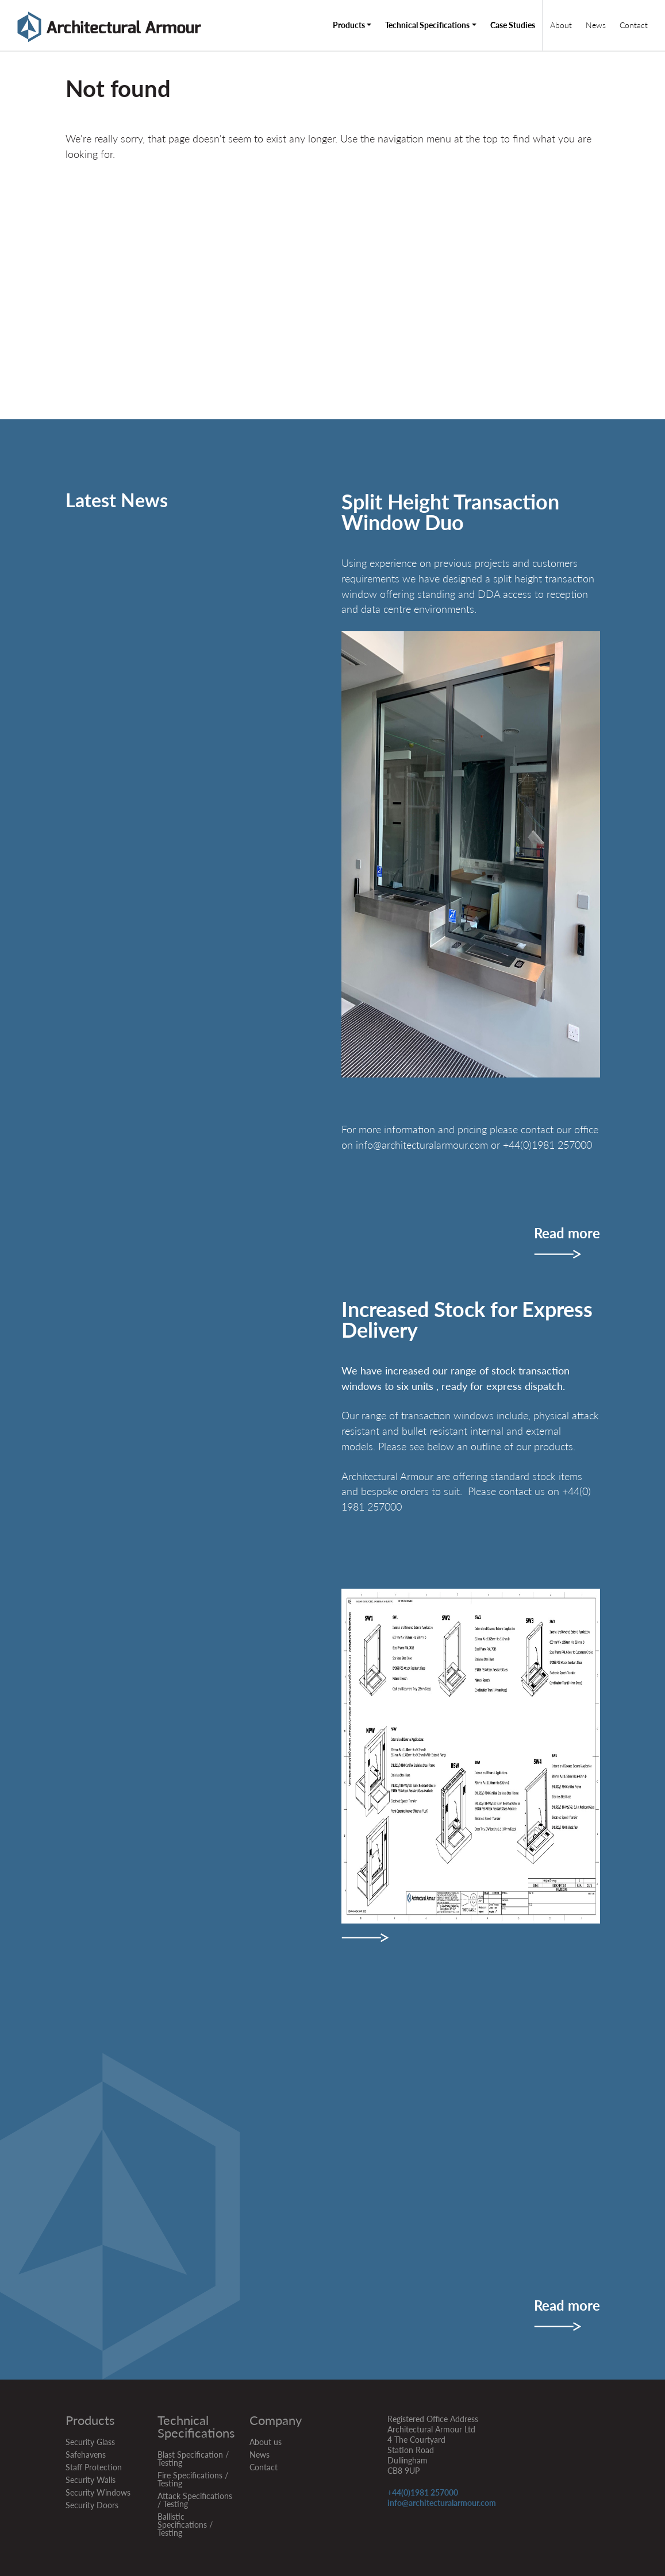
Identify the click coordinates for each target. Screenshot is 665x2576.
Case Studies (512, 25)
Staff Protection (94, 2467)
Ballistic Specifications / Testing (185, 2525)
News (596, 25)
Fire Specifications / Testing (192, 2479)
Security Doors (92, 2505)
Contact (634, 25)
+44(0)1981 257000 (422, 2492)
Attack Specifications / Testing (194, 2500)
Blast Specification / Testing (193, 2458)
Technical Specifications (427, 25)
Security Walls (91, 2480)
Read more (567, 1233)
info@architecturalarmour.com (441, 2503)
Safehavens (86, 2454)
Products (349, 25)
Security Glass (90, 2442)
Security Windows (98, 2492)
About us (265, 2442)
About (561, 25)
